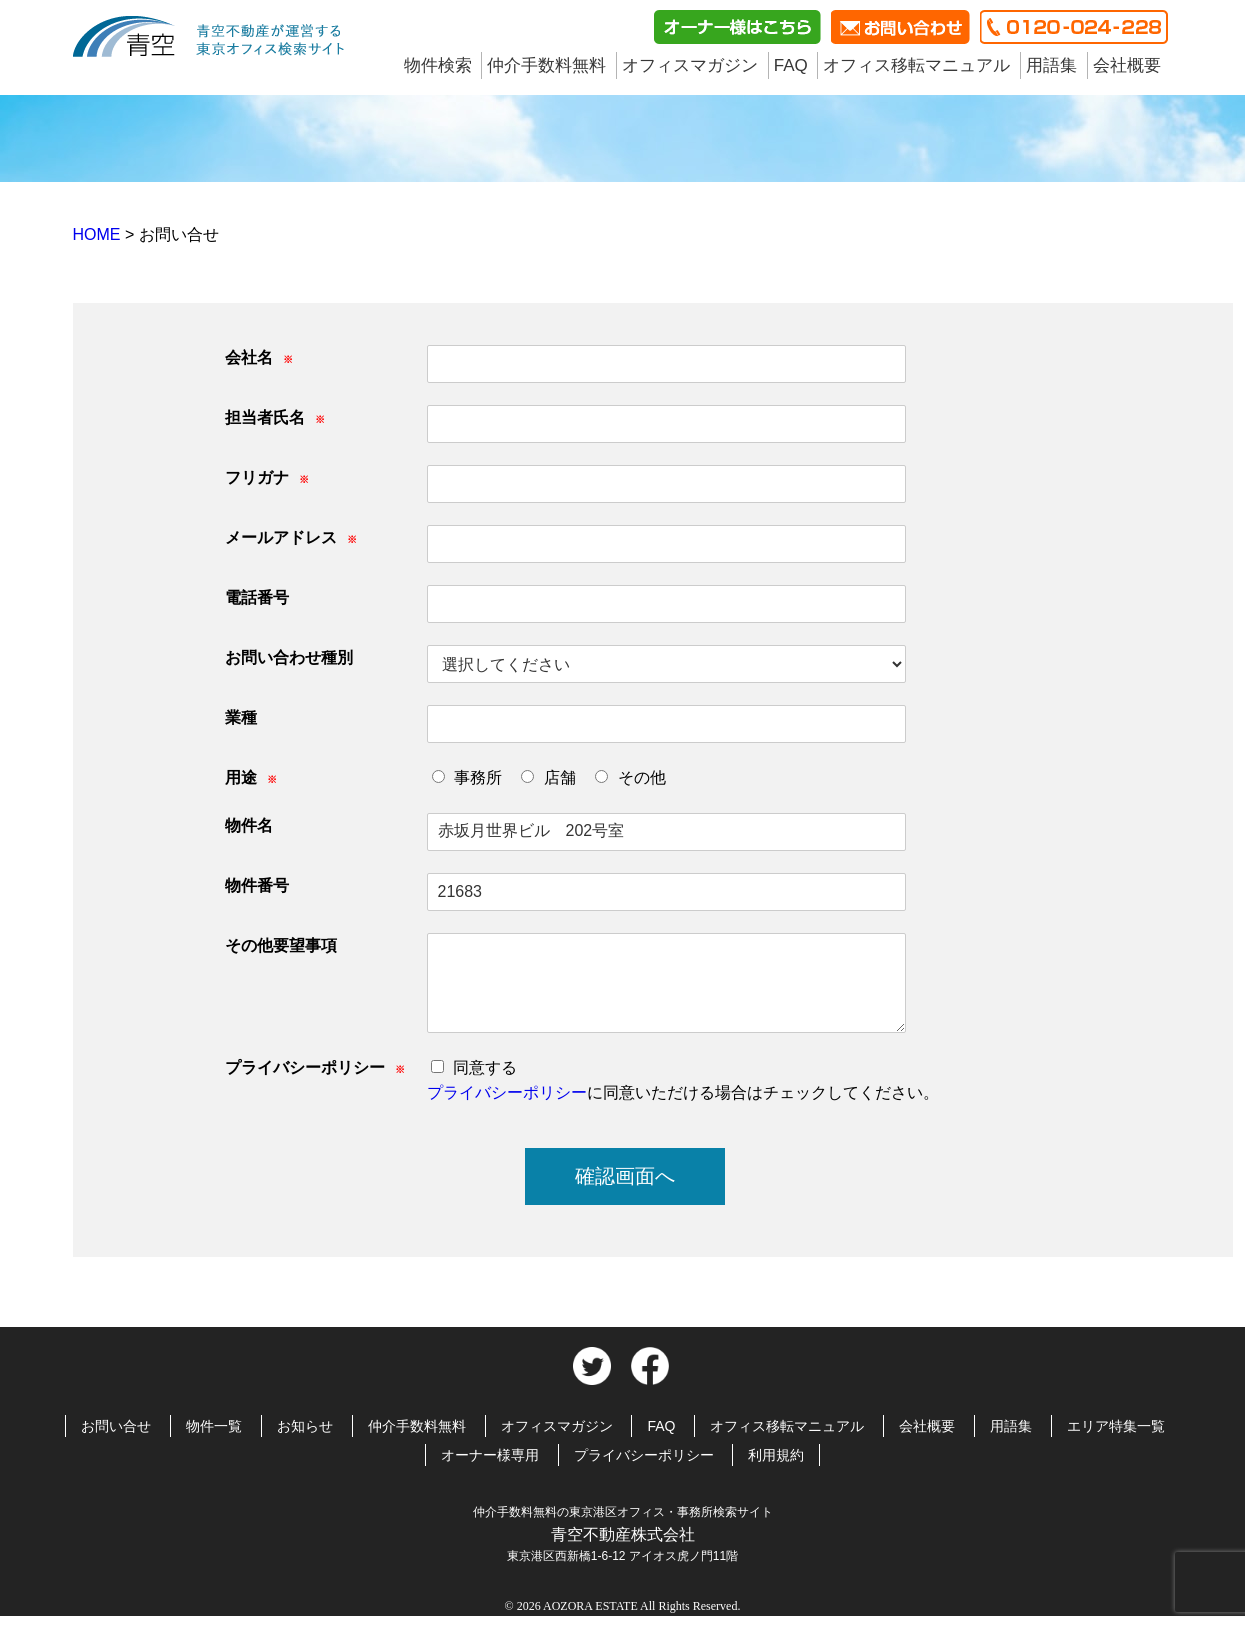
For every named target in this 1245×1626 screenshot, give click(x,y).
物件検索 (438, 65)
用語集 (1051, 65)
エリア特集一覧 (1116, 1426)
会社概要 (1127, 65)
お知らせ (305, 1426)
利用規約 (776, 1455)
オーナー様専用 (490, 1455)
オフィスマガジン (690, 65)
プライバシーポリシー (507, 1092)
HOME (99, 234)
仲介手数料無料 (546, 65)
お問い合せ (116, 1426)
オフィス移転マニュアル (916, 65)
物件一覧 (214, 1426)
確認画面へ (625, 1176)
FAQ (791, 65)
